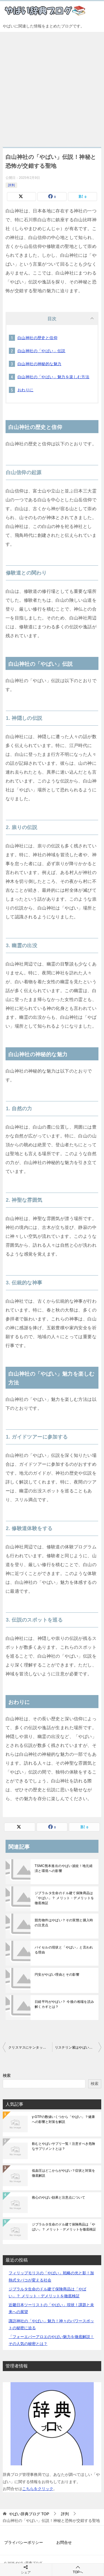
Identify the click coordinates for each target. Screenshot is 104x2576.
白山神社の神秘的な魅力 (39, 364)
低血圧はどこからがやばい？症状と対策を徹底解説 (63, 2173)
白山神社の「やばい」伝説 (41, 351)
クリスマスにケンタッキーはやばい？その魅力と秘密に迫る (30, 2047)
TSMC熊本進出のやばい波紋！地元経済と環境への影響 (64, 1868)
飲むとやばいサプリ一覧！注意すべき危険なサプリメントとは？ (63, 2146)
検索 (7, 2075)
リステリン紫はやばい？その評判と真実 (78, 2047)
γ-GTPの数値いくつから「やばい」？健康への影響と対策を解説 (63, 2119)
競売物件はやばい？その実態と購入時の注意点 (64, 1922)
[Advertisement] (52, 87)
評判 (11, 185)
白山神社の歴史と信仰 (37, 338)
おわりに (25, 390)
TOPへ (78, 2569)
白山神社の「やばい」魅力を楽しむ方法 (53, 377)
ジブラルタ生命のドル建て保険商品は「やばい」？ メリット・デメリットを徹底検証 (64, 1898)
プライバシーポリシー (23, 2542)
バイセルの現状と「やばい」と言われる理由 (64, 1949)
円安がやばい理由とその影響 (57, 1975)
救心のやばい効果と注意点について (58, 2197)
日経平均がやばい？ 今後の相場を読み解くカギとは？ (64, 2004)
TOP (29, 2514)
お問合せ (64, 2542)
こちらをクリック (37, 2488)
